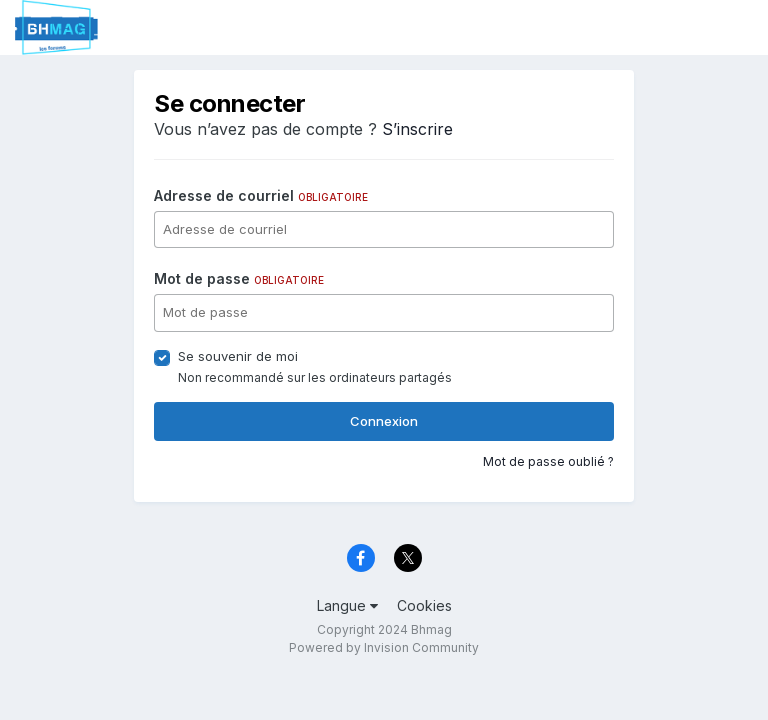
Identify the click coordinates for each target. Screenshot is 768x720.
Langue (347, 605)
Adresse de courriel (261, 195)
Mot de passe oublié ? (548, 461)
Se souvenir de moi (238, 356)
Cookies (424, 605)
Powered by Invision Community (384, 647)
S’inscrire (417, 129)
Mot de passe (239, 278)
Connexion (384, 421)
